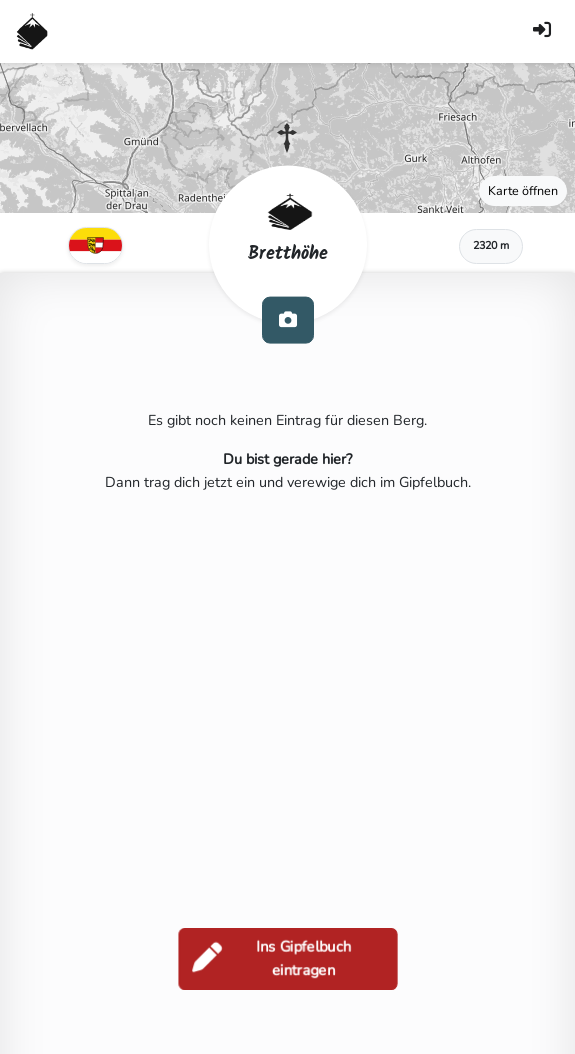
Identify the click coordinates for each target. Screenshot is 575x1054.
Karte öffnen (523, 190)
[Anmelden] (542, 31)
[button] (287, 138)
